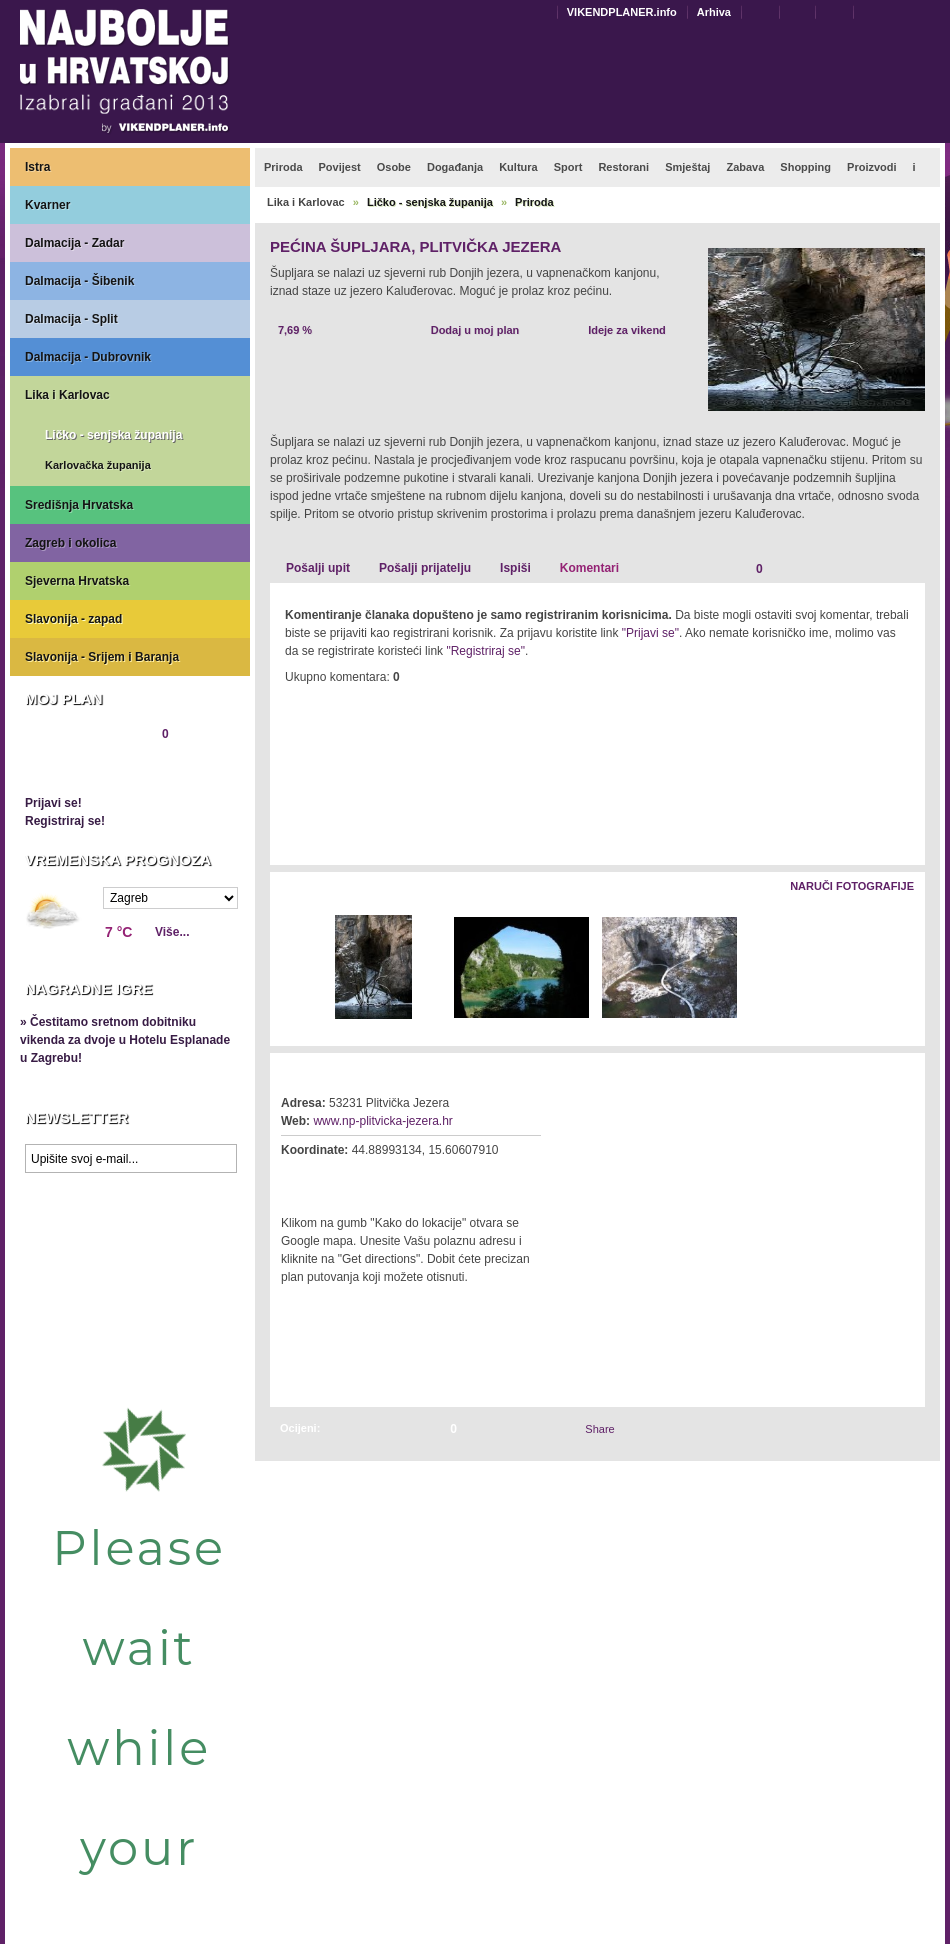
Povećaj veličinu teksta (936, 13)
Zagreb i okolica (70, 543)
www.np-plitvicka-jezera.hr (382, 1121)
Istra (37, 167)
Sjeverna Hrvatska (77, 581)
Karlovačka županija (98, 465)
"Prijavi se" (650, 633)
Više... (172, 932)
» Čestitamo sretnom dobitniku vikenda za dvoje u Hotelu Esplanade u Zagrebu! (125, 1040)
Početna (839, 11)
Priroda (534, 202)
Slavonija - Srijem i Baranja (102, 657)
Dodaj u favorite (802, 11)
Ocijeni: (300, 1428)
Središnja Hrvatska (79, 505)
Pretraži (881, 11)
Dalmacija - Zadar (74, 243)
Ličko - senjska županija (113, 435)
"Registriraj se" (485, 651)
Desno (900, 968)
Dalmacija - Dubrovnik (88, 357)
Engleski (544, 12)
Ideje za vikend (627, 330)
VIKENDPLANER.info (622, 12)
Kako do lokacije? (342, 1178)
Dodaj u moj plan (475, 330)
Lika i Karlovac (67, 395)
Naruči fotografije (852, 886)
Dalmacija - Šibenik (79, 281)
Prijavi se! (53, 803)
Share (599, 1429)
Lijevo (286, 968)
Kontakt (765, 11)
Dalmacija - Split (71, 319)
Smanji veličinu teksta (913, 13)
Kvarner (47, 205)
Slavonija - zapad (73, 619)
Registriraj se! (65, 821)
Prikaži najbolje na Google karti (130, 1302)
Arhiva (714, 12)
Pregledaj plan (85, 768)
